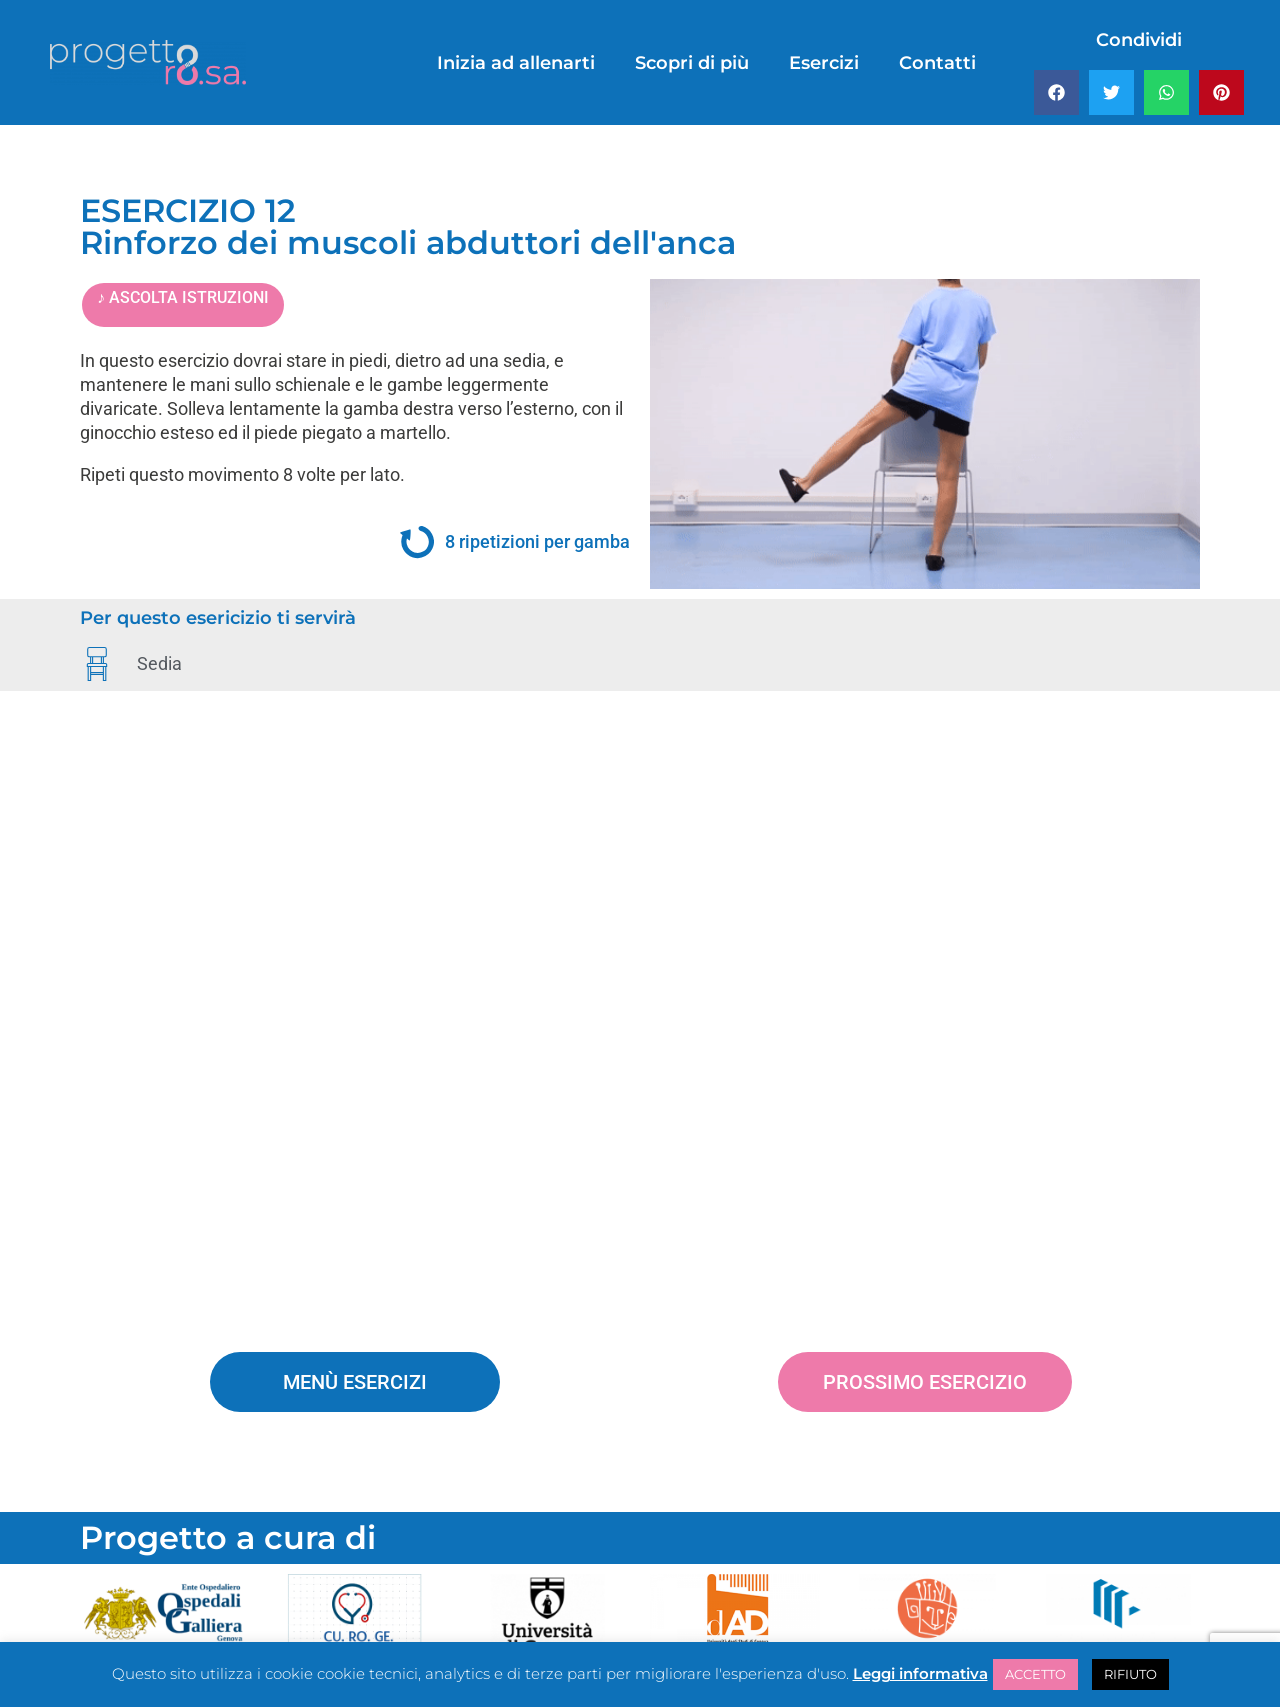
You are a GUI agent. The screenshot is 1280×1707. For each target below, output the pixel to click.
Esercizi (824, 63)
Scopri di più (692, 63)
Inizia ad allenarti (516, 63)
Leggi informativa (920, 1673)
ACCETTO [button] (1035, 1674)
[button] (1056, 92)
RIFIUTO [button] (1130, 1674)
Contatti (937, 63)
